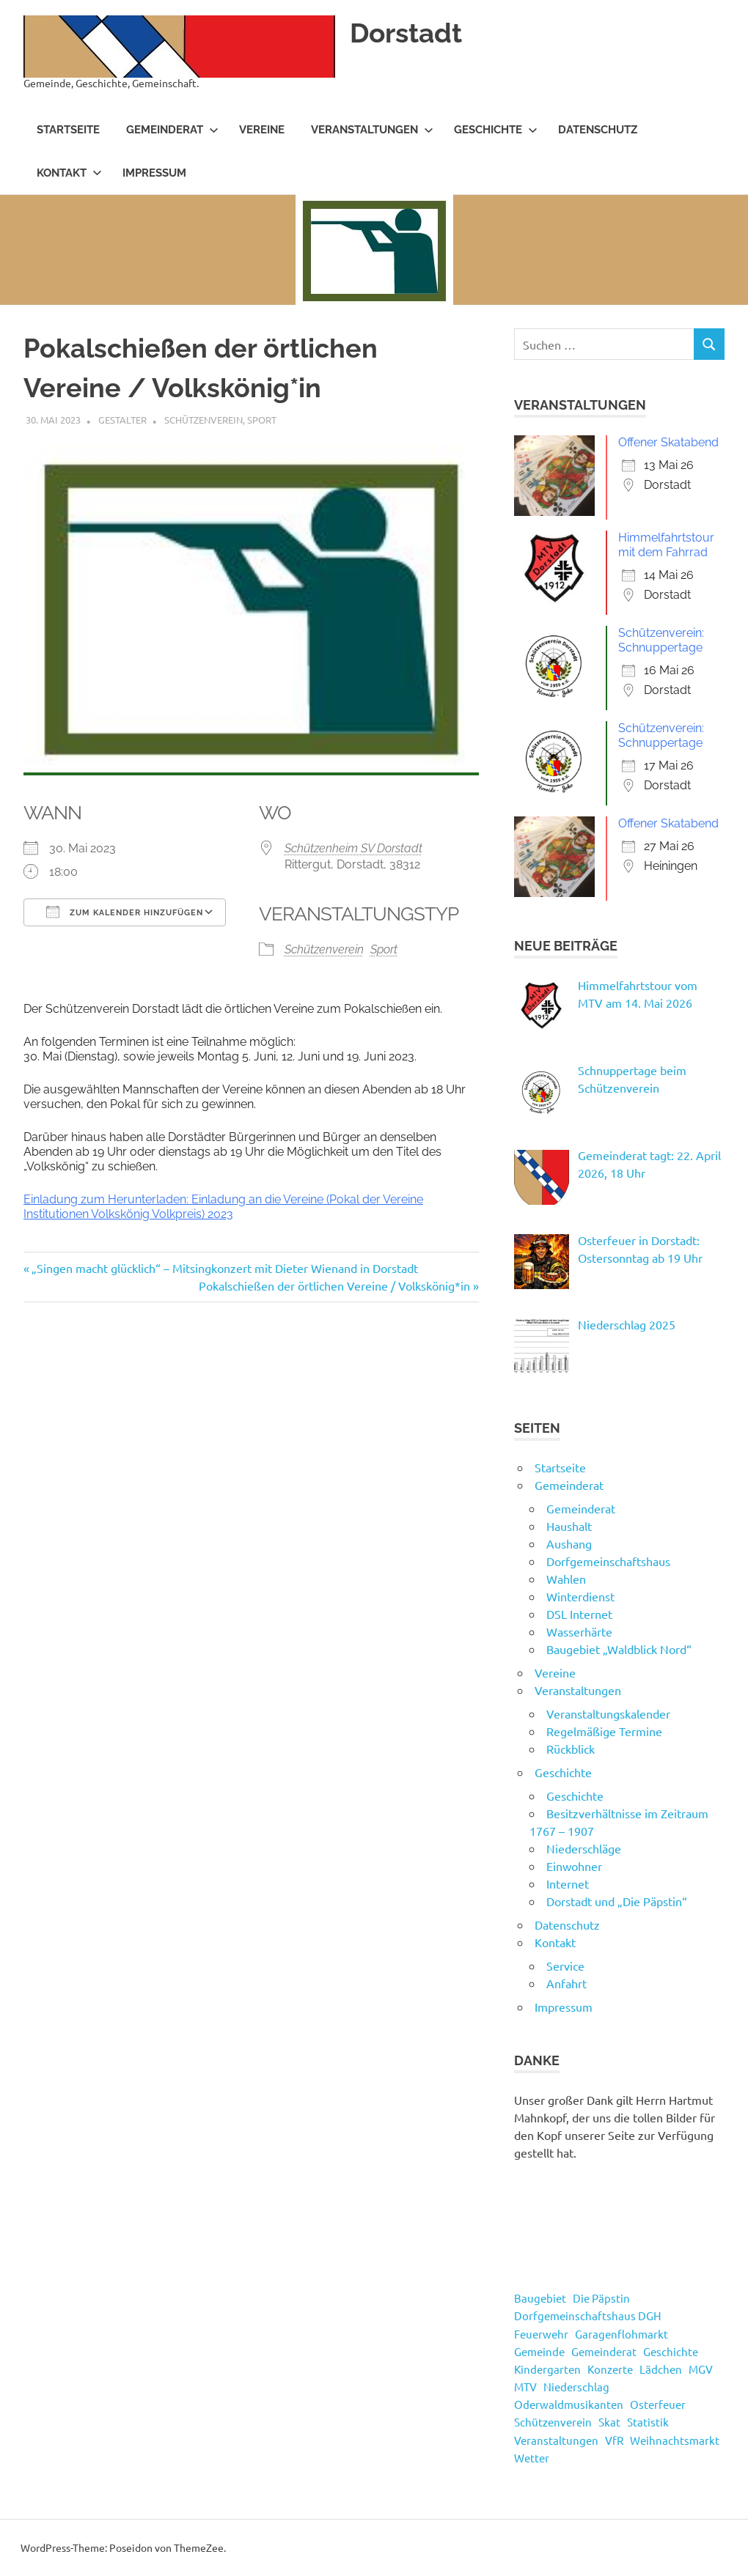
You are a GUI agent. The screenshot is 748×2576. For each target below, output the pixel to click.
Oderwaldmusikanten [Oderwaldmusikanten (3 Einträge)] (568, 2404)
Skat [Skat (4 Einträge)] (609, 2422)
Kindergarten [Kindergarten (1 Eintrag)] (547, 2369)
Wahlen (566, 1578)
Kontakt (69, 173)
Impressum (154, 173)
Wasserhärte (579, 1631)
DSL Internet (579, 1613)
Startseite (68, 129)
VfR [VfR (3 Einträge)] (614, 2440)
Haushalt (569, 1525)
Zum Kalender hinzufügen (124, 911)
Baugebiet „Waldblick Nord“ (619, 1649)
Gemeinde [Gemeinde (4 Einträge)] (539, 2351)
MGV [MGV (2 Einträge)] (701, 2369)
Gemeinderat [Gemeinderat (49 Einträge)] (604, 2351)
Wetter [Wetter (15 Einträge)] (531, 2458)
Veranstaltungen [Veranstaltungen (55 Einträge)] (556, 2440)
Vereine (262, 129)
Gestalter (122, 419)
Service (565, 1965)
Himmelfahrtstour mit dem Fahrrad (666, 545)
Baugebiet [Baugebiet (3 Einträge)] (540, 2298)
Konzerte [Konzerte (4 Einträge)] (610, 2369)
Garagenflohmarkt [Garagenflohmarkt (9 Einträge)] (621, 2334)
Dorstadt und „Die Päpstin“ (616, 1901)
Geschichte (496, 129)
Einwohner (574, 1866)
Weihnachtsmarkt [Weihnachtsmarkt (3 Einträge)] (674, 2440)
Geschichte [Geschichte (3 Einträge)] (670, 2351)
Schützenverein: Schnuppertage (661, 640)
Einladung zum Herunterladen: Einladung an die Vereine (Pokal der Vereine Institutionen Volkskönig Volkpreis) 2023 (223, 1206)
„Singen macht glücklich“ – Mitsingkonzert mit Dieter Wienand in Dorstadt (224, 1268)
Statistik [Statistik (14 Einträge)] (648, 2422)
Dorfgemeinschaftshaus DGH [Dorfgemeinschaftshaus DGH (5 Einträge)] (587, 2315)
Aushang (569, 1543)
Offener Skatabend (668, 442)
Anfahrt (566, 1983)
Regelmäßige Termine (604, 1731)
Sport (261, 419)
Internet (567, 1883)
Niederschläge (583, 1848)
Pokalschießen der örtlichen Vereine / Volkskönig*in (334, 1285)
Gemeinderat (172, 129)
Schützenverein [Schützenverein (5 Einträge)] (553, 2422)
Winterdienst (580, 1596)
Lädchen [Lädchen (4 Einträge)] (660, 2369)
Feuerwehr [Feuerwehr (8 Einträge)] (541, 2334)
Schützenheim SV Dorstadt (353, 848)
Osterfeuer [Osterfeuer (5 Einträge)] (658, 2404)
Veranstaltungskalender (608, 1713)
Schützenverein (203, 419)
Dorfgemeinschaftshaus (608, 1561)
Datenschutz (597, 129)
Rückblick (570, 1748)
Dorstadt (409, 32)
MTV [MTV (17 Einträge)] (525, 2387)
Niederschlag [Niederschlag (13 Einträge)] (576, 2387)
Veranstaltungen (372, 129)
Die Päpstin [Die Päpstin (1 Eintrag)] (601, 2298)
